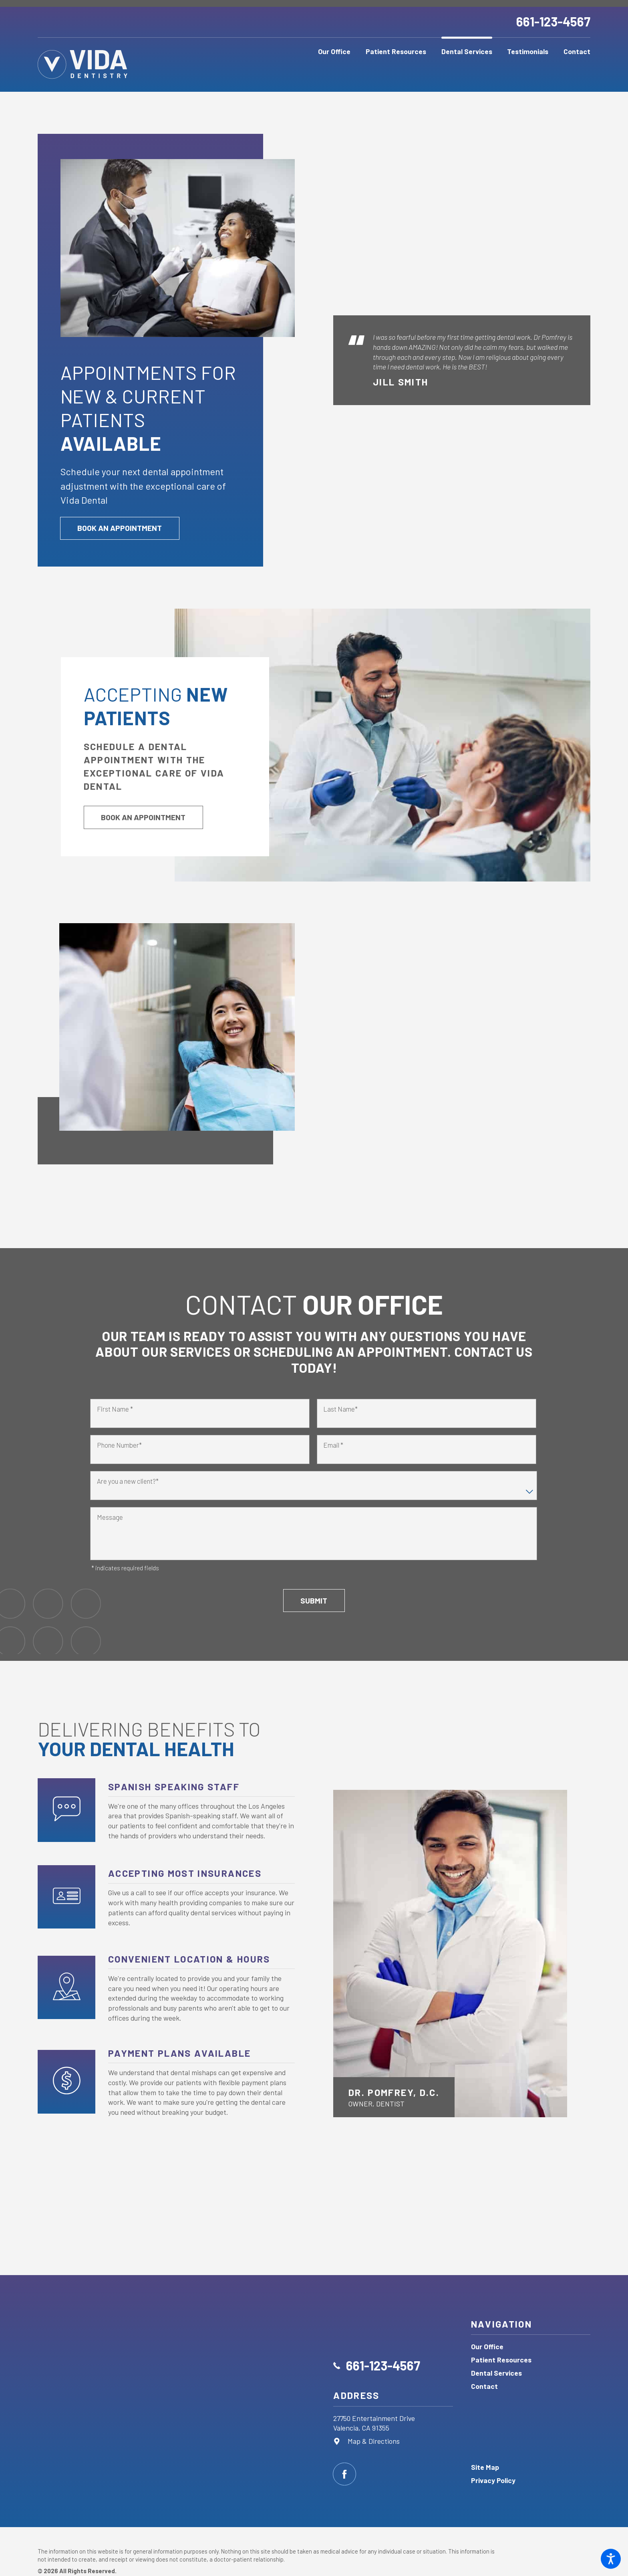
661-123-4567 (553, 21)
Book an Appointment (119, 536)
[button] (611, 2559)
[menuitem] (334, 52)
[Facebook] (344, 2474)
